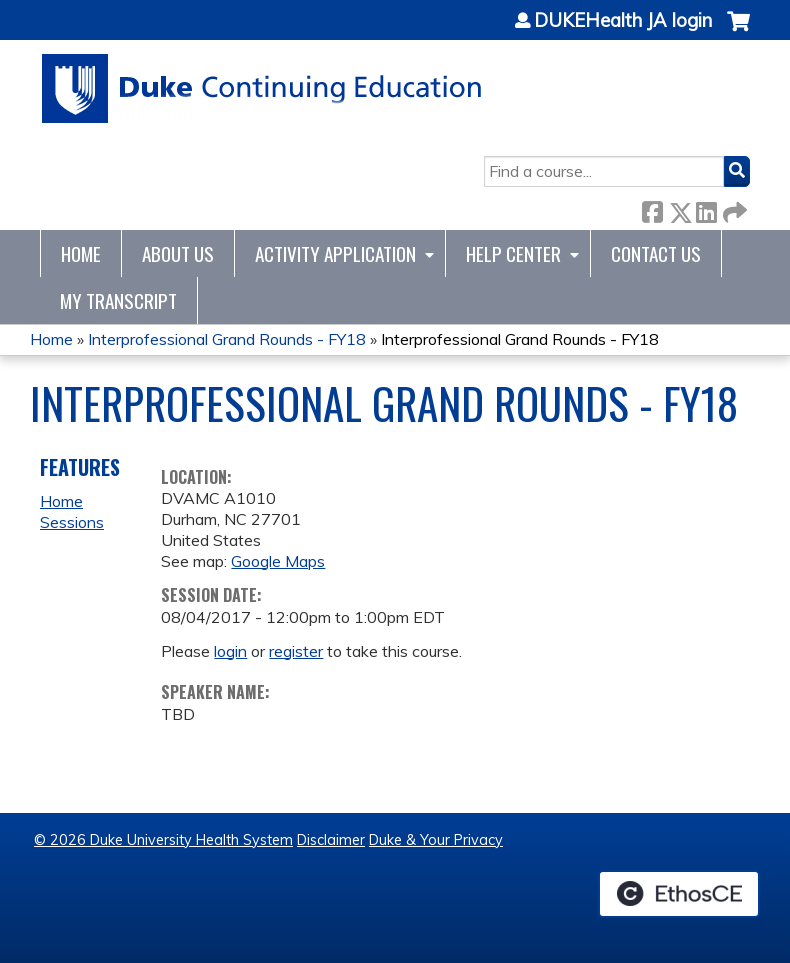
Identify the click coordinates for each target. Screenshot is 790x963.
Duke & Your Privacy (436, 840)
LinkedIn (706, 208)
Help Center (513, 253)
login (230, 651)
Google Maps (278, 561)
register (296, 651)
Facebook (652, 208)
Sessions (72, 522)
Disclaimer (331, 840)
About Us (178, 253)
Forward (733, 208)
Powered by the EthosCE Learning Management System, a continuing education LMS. (679, 894)
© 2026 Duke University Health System (163, 840)
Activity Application (335, 253)
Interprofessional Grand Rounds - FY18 (227, 339)
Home (81, 253)
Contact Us (656, 253)
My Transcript (118, 300)
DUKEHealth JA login (623, 21)
